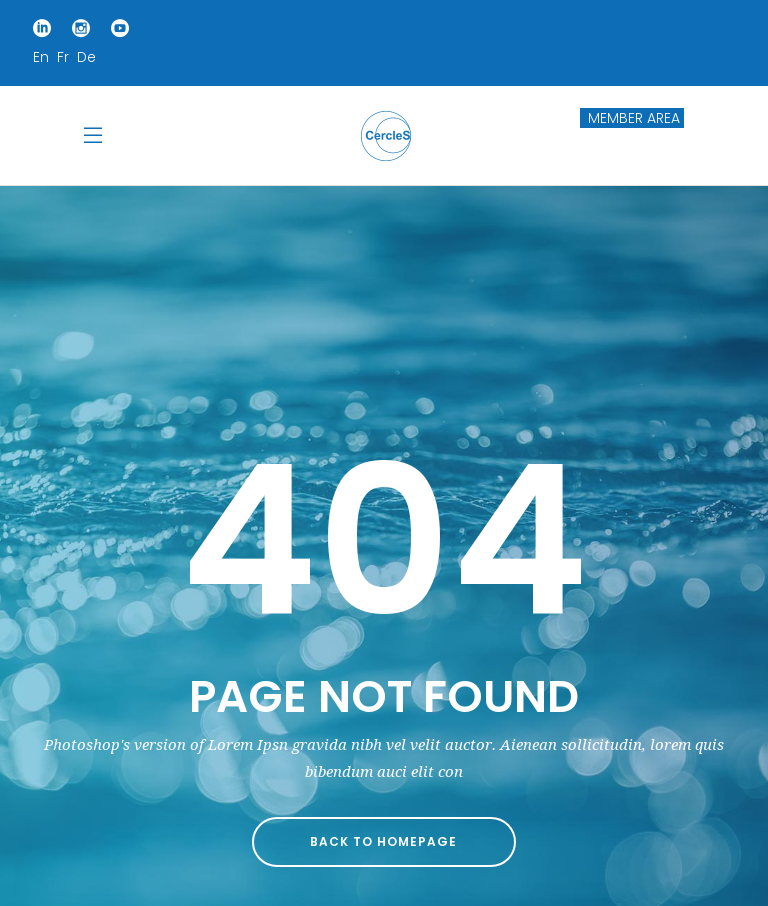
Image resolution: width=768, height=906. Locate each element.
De (86, 57)
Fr (63, 57)
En (41, 57)
